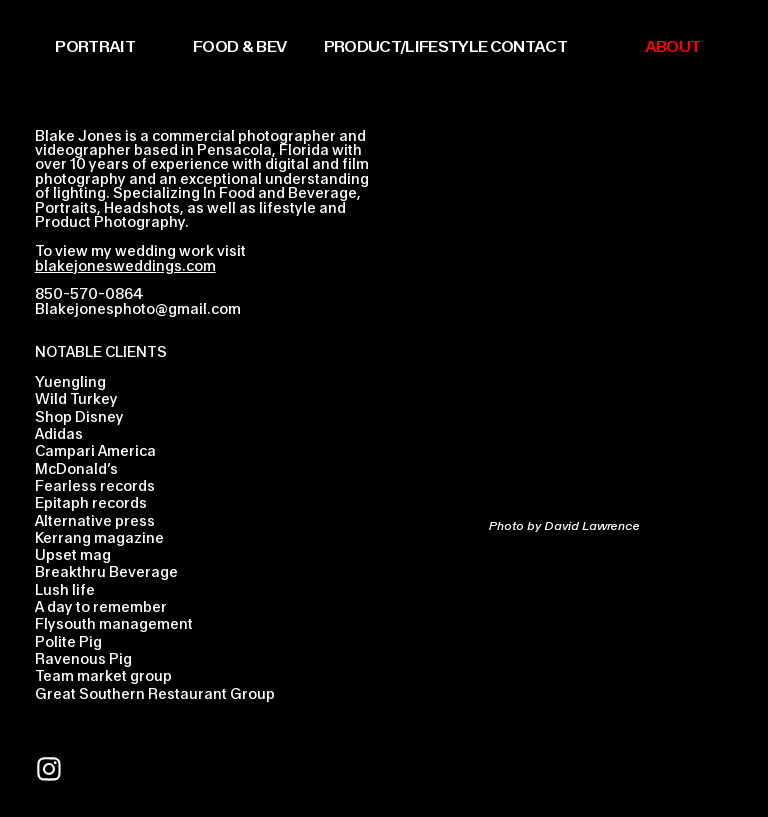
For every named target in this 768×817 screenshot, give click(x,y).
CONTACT (528, 46)
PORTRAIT (95, 46)
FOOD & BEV (239, 46)
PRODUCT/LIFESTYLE (406, 46)
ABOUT (673, 46)
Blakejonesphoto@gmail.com (138, 309)
